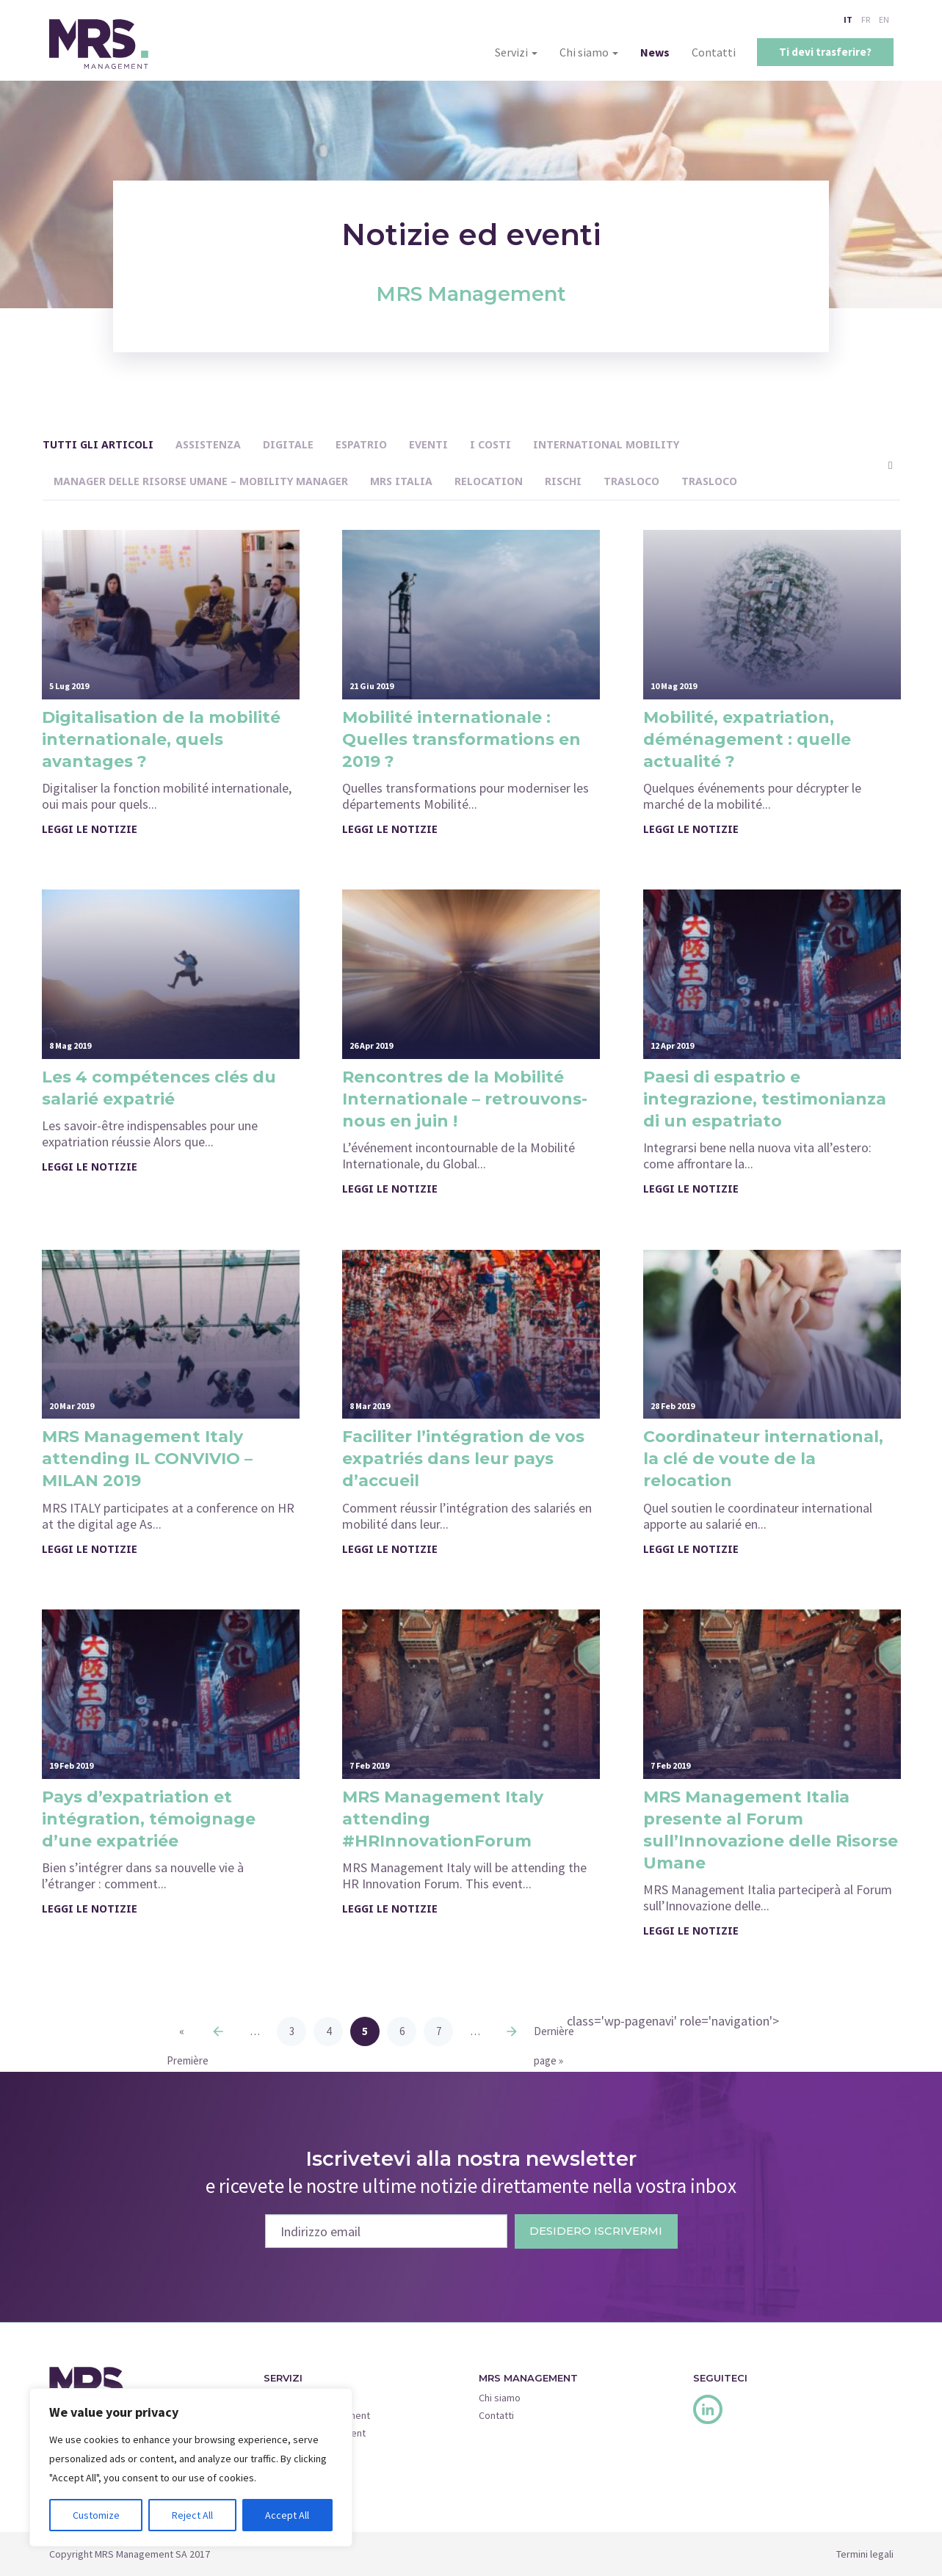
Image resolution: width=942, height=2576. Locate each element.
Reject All (192, 2515)
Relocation (488, 481)
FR (865, 19)
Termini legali (865, 2554)
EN (884, 19)
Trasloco (631, 481)
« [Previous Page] (218, 2031)
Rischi (563, 481)
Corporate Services (307, 2450)
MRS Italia (401, 481)
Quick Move (289, 2468)
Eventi (428, 444)
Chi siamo (588, 52)
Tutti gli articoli (98, 444)
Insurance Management (315, 2432)
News (655, 52)
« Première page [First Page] (181, 2035)
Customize (96, 2515)
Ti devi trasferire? (825, 52)
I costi (490, 444)
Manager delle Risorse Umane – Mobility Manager (201, 481)
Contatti (714, 52)
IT (848, 19)
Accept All (287, 2515)
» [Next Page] (511, 2031)
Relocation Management (317, 2415)
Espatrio (361, 444)
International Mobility (606, 444)
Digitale (288, 444)
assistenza (208, 444)
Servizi (516, 52)
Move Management (305, 2397)
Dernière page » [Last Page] (548, 2035)
